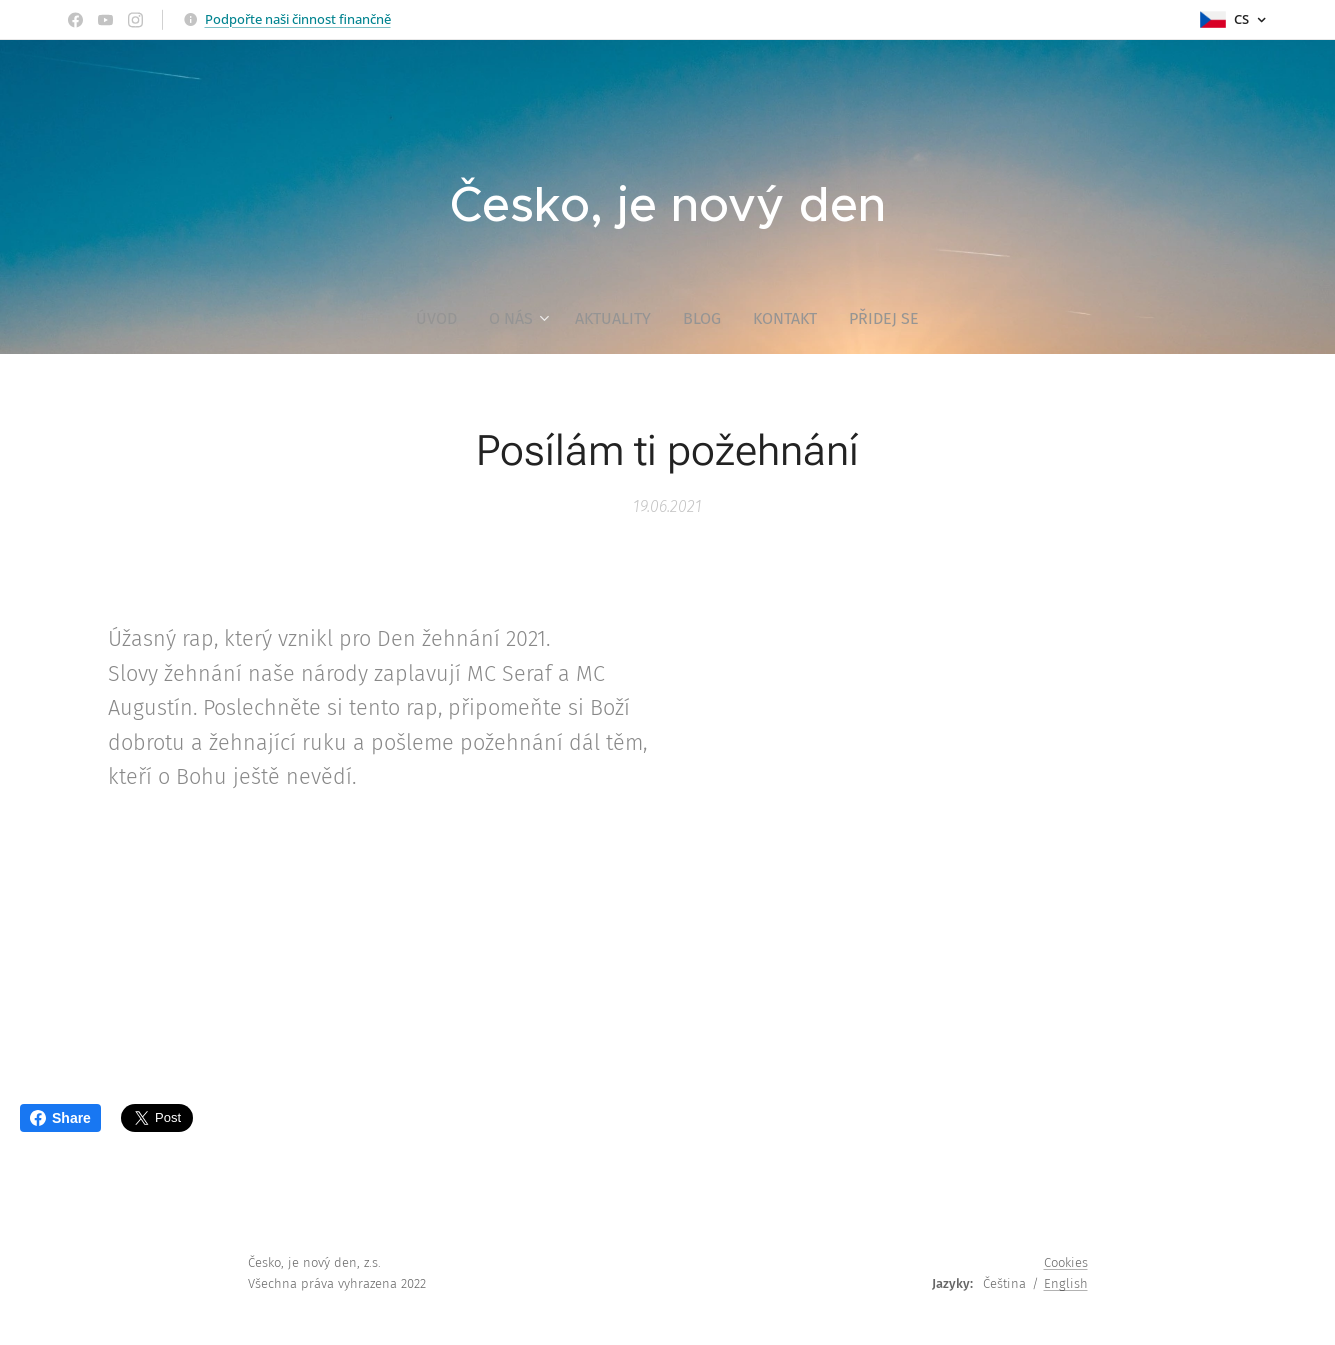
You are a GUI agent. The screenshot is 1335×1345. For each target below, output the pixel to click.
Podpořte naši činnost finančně (298, 19)
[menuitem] (444, 319)
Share (60, 1118)
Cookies (1066, 1262)
